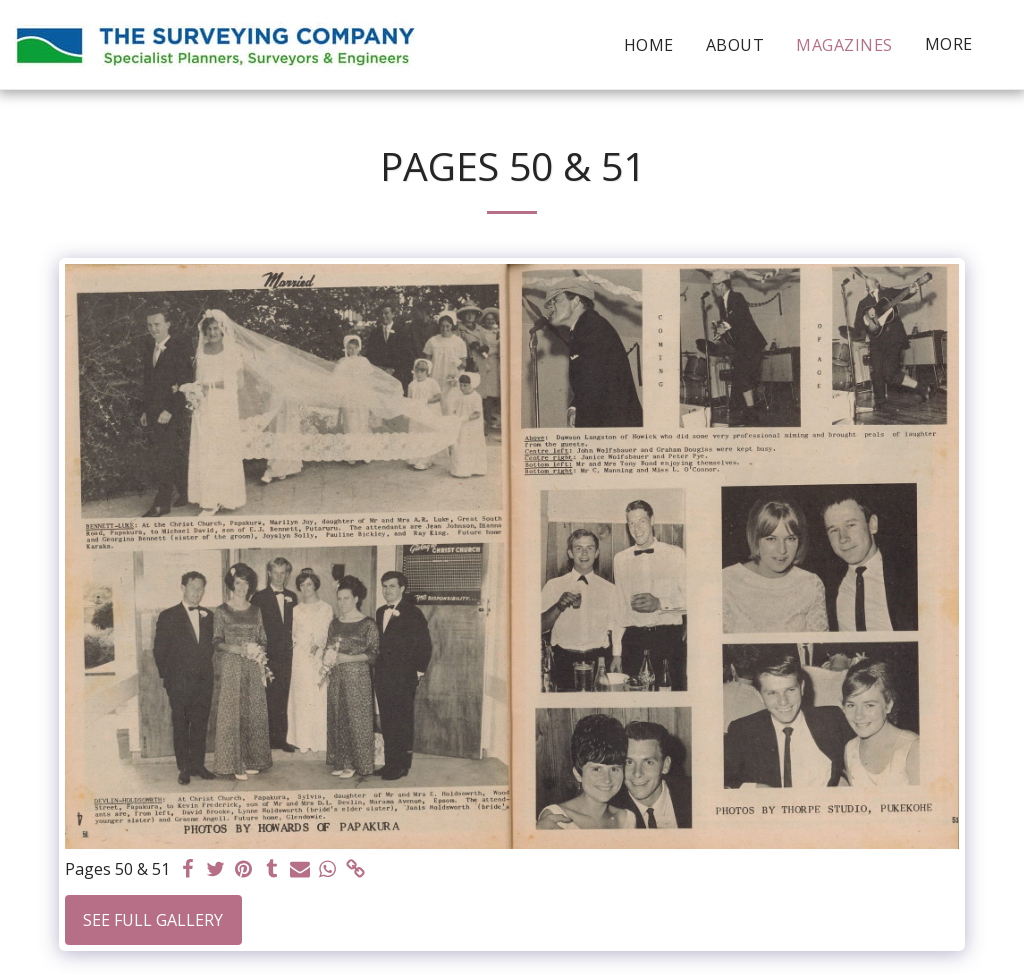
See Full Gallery (153, 920)
